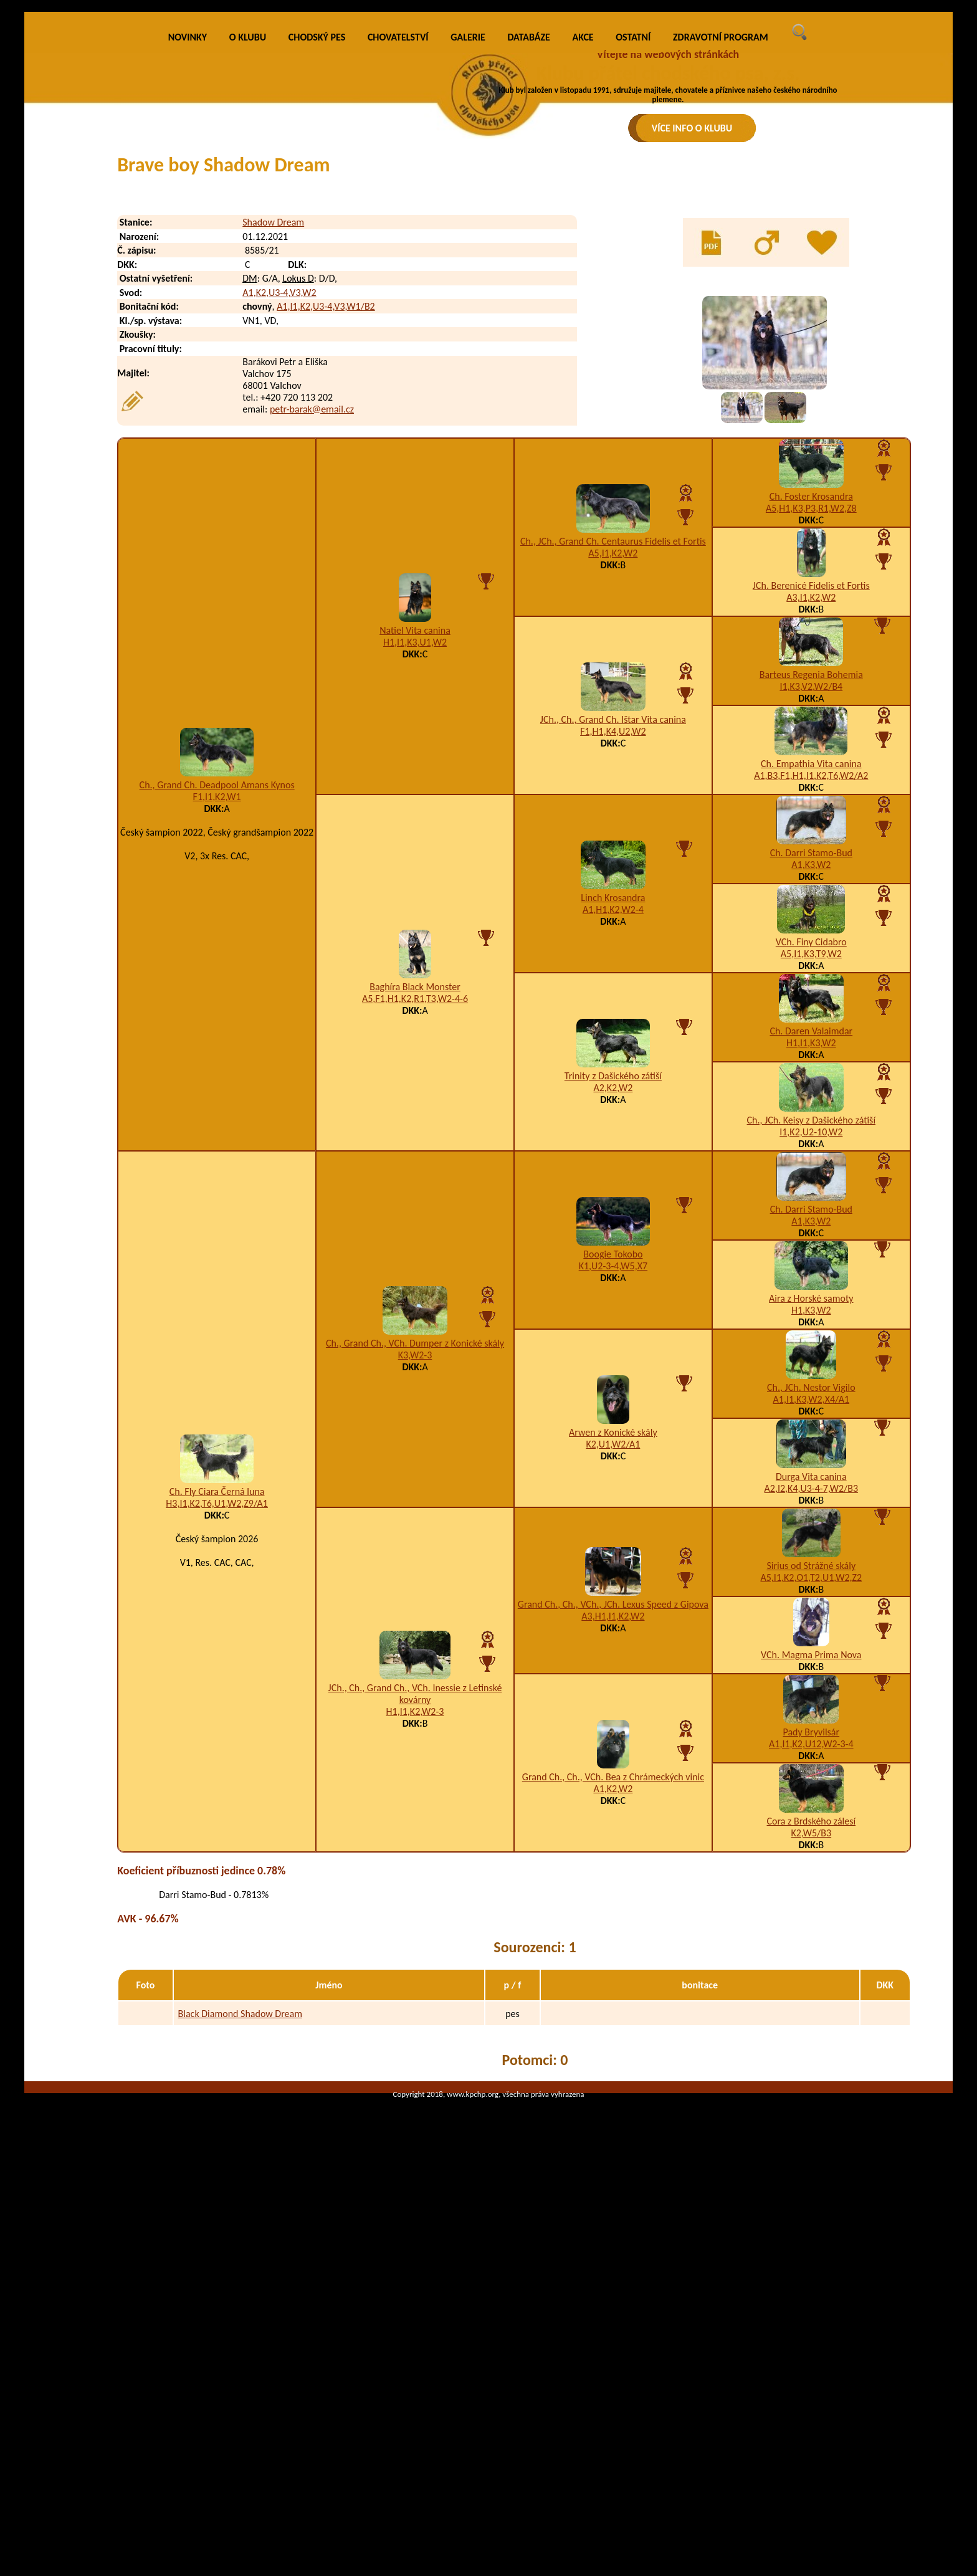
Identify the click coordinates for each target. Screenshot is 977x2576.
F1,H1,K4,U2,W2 (613, 959)
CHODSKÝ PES (316, 264)
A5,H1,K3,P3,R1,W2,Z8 (811, 736)
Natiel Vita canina (414, 858)
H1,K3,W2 (811, 1537)
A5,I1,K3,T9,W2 (811, 1181)
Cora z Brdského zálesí (810, 2048)
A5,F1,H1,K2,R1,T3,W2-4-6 (415, 1226)
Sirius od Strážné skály (810, 1793)
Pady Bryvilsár (811, 1959)
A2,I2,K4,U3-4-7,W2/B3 (811, 1716)
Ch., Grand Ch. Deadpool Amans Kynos (217, 1012)
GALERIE (467, 264)
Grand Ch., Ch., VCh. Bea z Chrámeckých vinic (613, 2004)
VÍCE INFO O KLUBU (692, 128)
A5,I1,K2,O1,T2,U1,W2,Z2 (811, 1805)
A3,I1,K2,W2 (811, 825)
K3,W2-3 (415, 1582)
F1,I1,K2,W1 (217, 1024)
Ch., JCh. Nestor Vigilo (811, 1615)
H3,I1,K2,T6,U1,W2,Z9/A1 (217, 1731)
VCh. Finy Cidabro (811, 1169)
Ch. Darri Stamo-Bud (811, 1080)
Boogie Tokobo (612, 1481)
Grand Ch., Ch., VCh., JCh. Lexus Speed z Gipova (613, 1832)
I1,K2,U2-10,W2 (810, 1359)
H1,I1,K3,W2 (811, 1270)
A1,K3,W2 (811, 1092)
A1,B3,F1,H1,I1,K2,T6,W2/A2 (811, 1003)
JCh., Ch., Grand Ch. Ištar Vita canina (613, 947)
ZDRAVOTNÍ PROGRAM (720, 264)
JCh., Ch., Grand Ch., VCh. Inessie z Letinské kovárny (415, 1921)
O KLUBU (247, 264)
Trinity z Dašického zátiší (613, 1303)
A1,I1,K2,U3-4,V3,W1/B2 (326, 534)
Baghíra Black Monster (414, 1214)
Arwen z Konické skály (613, 1660)
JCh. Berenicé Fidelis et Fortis (811, 813)
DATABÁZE (528, 264)
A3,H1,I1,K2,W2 (612, 1843)
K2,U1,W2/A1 (613, 1671)
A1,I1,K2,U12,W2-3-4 (811, 1971)
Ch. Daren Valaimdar (811, 1258)
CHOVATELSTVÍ (398, 264)
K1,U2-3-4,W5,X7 (613, 1493)
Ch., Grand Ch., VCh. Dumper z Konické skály (415, 1571)
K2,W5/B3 (811, 2060)
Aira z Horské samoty (811, 1526)
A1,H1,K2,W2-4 (613, 1137)
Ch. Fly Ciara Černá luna (217, 1719)
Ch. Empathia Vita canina (811, 991)
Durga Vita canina (811, 1704)
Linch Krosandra (613, 1125)
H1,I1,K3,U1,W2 (415, 869)
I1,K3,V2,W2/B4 (810, 914)
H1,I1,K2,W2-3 (415, 1939)
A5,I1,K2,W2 (612, 780)
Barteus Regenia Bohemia (811, 902)
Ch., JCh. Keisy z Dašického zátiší (811, 1347)
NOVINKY (187, 264)
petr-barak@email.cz (312, 636)
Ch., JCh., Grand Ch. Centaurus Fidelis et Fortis (613, 769)
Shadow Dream (273, 450)
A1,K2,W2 (612, 2016)
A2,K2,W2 (612, 1315)
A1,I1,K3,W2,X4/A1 (811, 1627)
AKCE (583, 264)
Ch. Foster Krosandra (811, 724)
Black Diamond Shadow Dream (240, 2241)
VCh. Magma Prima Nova (811, 1882)
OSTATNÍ (633, 264)
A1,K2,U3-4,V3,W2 (279, 520)
